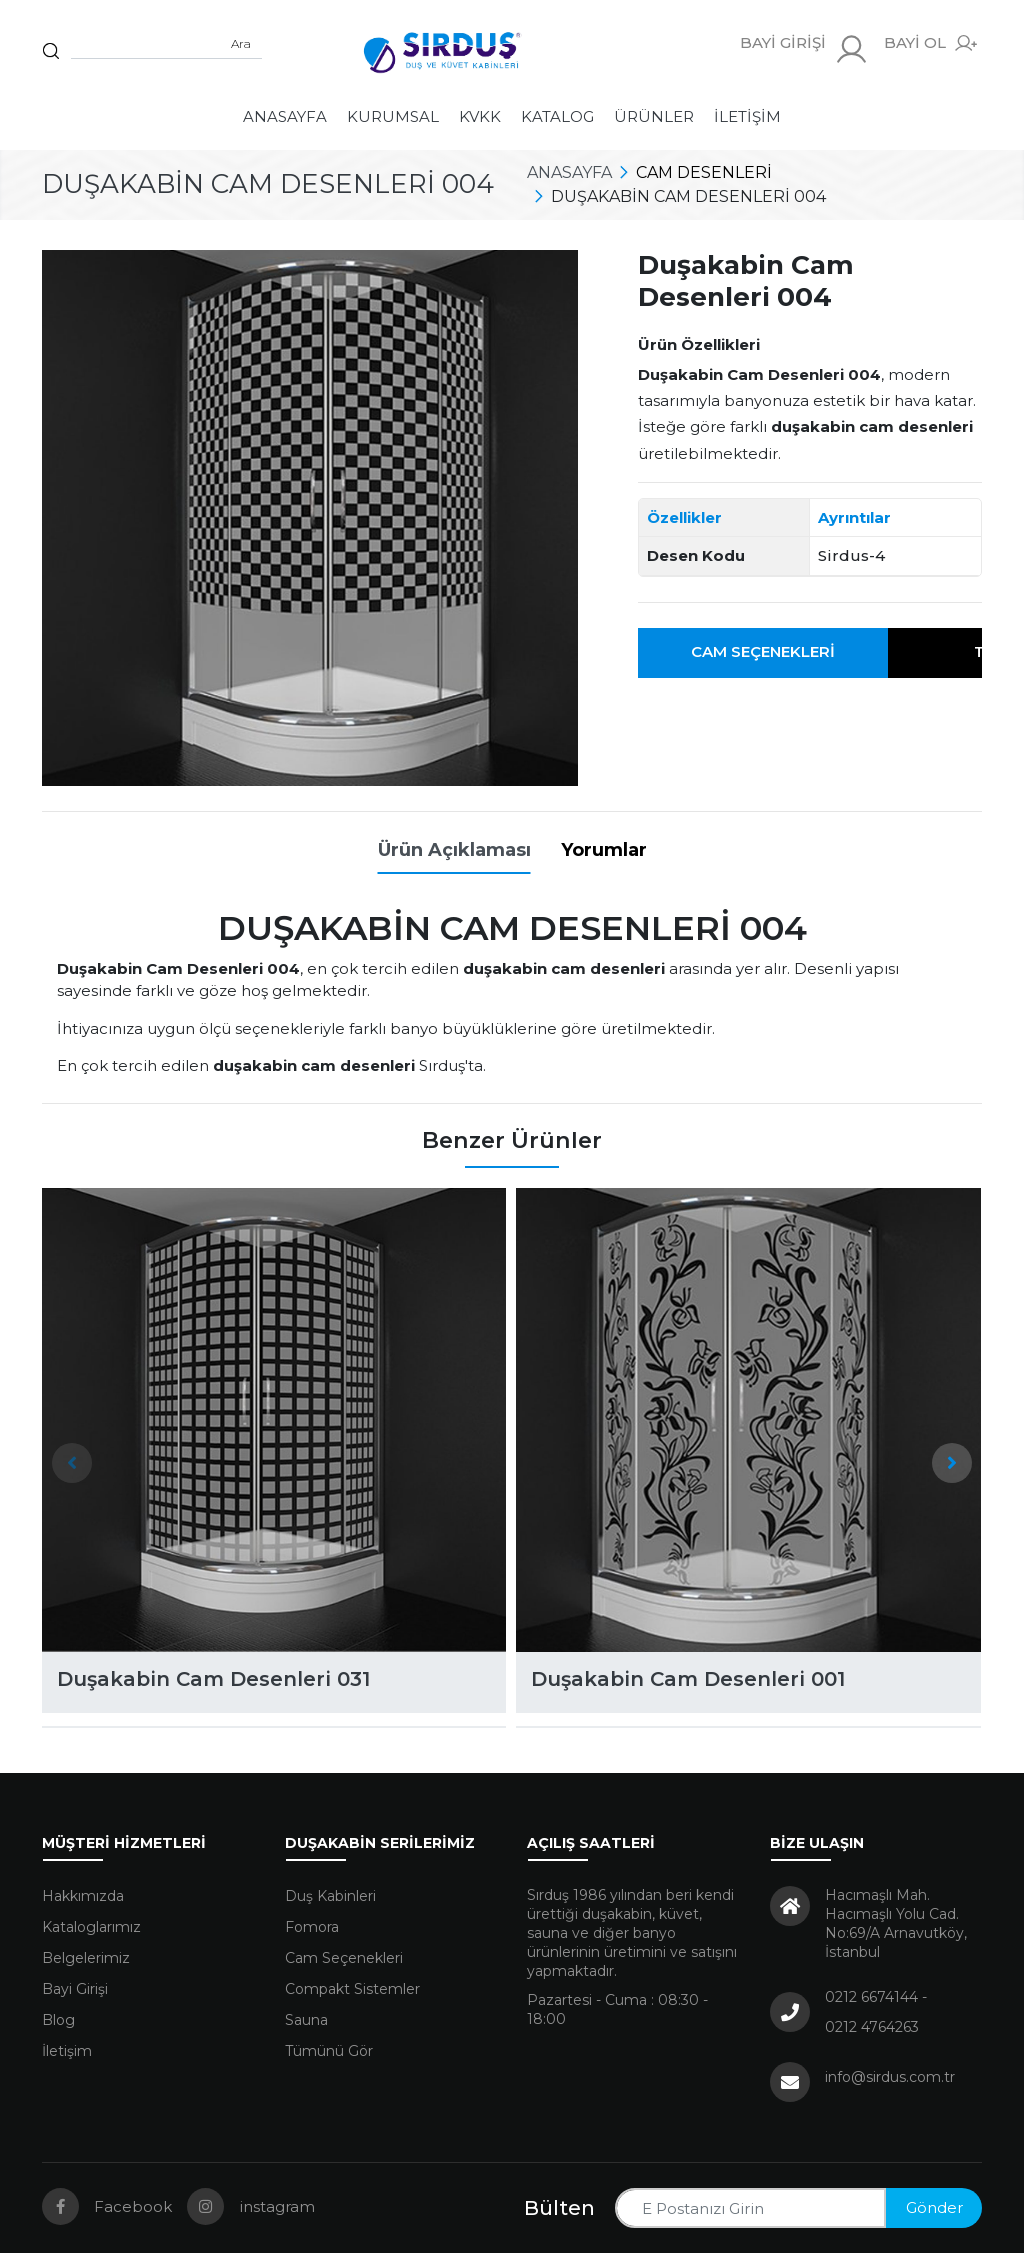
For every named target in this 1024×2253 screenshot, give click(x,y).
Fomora (312, 1927)
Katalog (557, 116)
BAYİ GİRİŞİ (804, 49)
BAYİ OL (930, 43)
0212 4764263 (872, 2027)
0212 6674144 (871, 1997)
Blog (58, 2020)
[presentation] (72, 1463)
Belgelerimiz (86, 1958)
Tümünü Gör (329, 2051)
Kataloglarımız (91, 1927)
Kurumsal (393, 116)
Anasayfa (285, 116)
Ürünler (654, 116)
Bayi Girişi (75, 1989)
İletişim (747, 116)
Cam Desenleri (704, 172)
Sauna (306, 2020)
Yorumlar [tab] (604, 850)
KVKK (480, 116)
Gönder (934, 2207)
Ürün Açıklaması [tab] (454, 850)
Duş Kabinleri (330, 1896)
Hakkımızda (83, 1896)
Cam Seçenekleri (763, 651)
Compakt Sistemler (352, 1989)
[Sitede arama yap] (166, 44)
